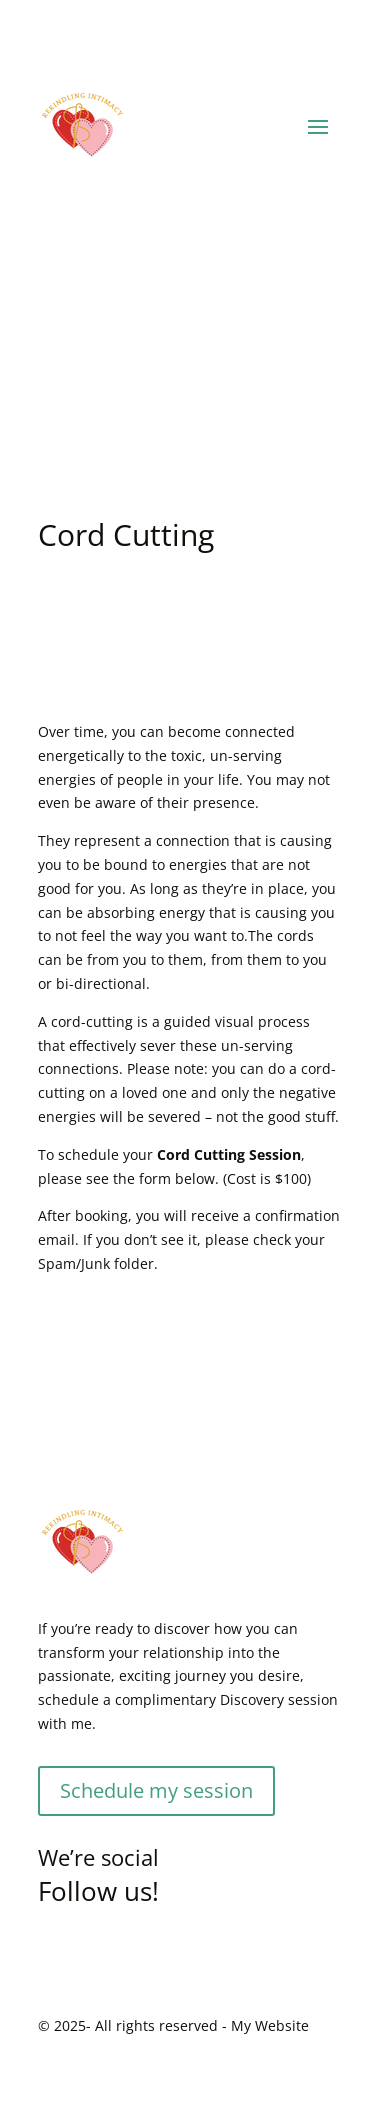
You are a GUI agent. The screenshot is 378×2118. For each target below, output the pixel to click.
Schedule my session (156, 1790)
